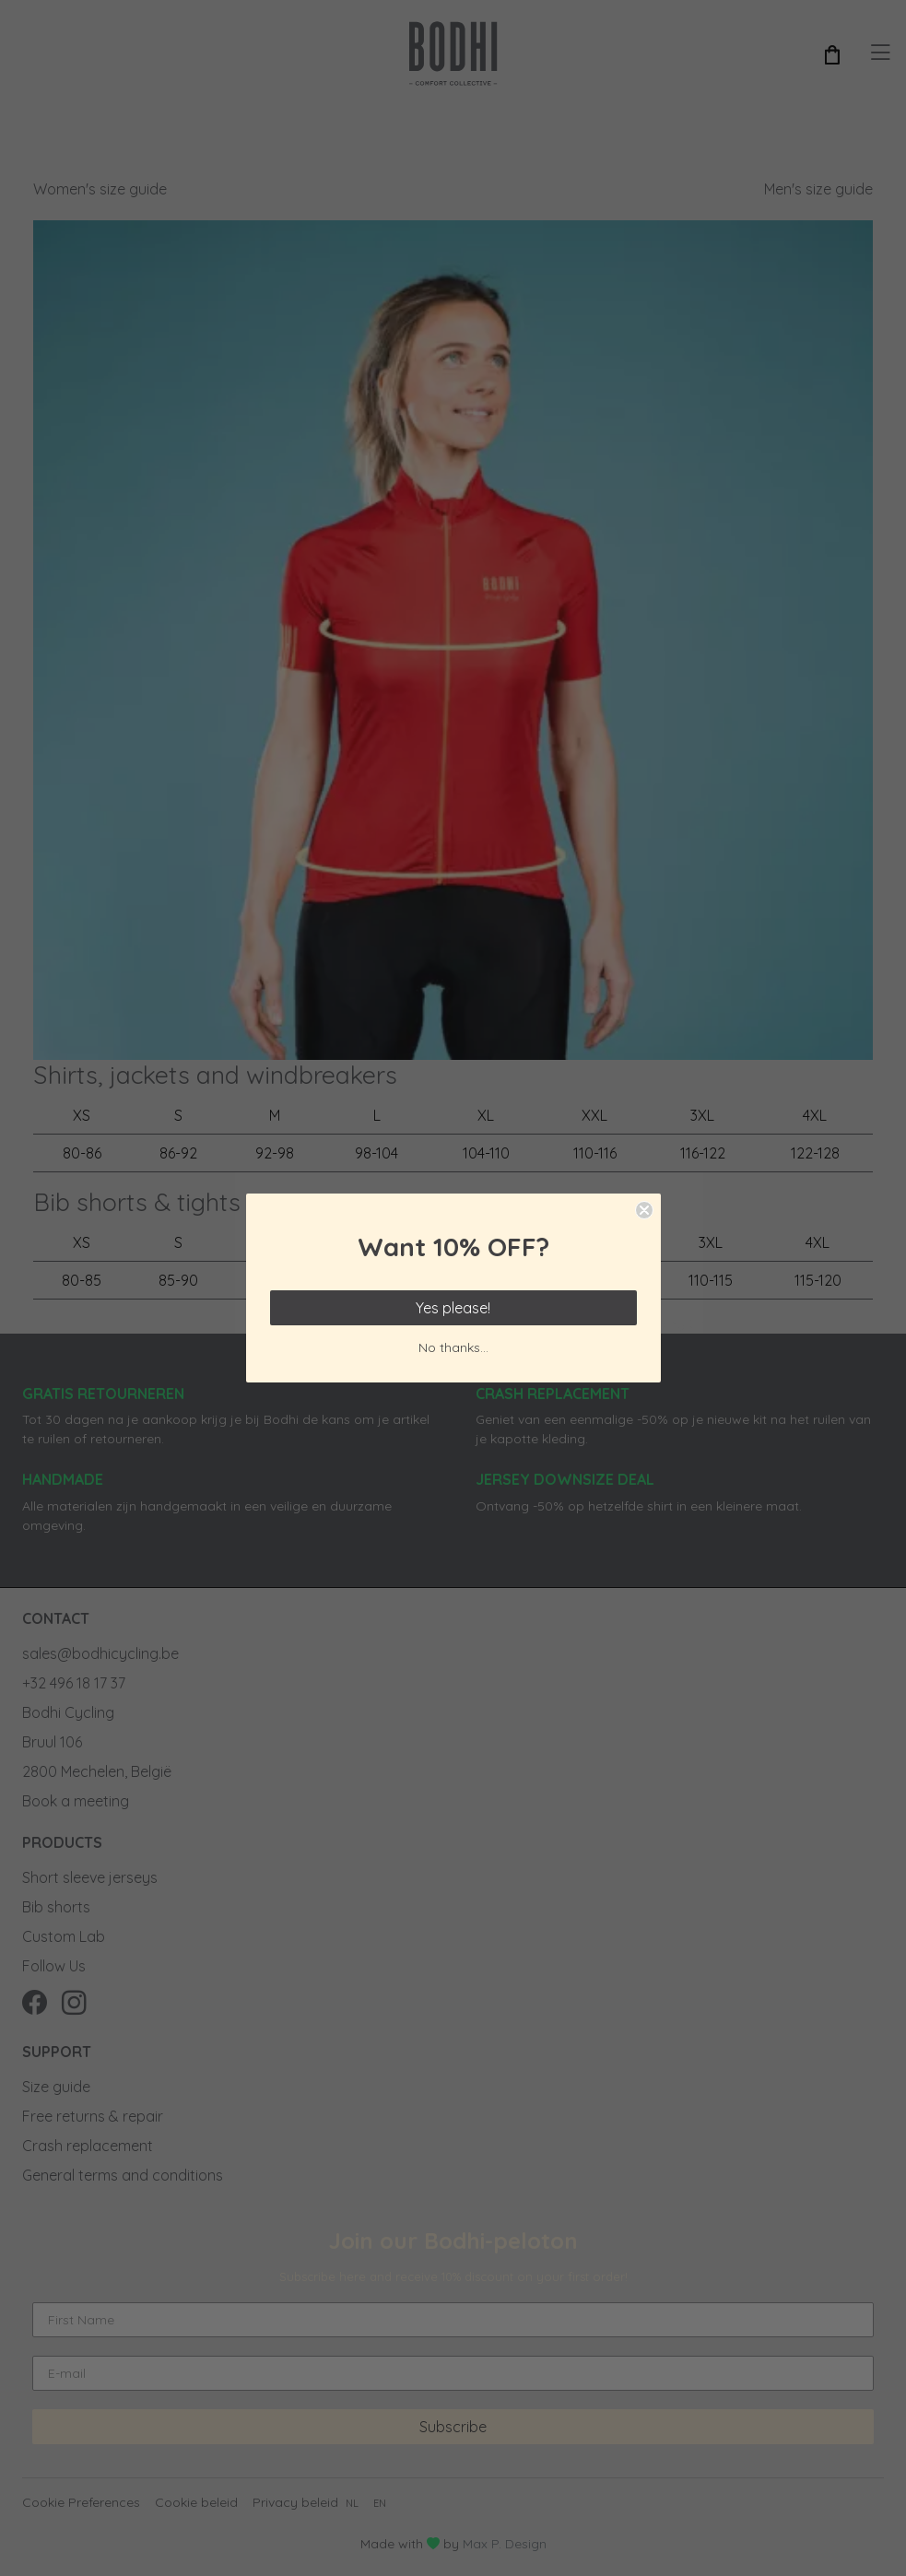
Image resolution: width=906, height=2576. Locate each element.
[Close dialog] (644, 1210)
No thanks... (453, 1347)
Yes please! (453, 1308)
